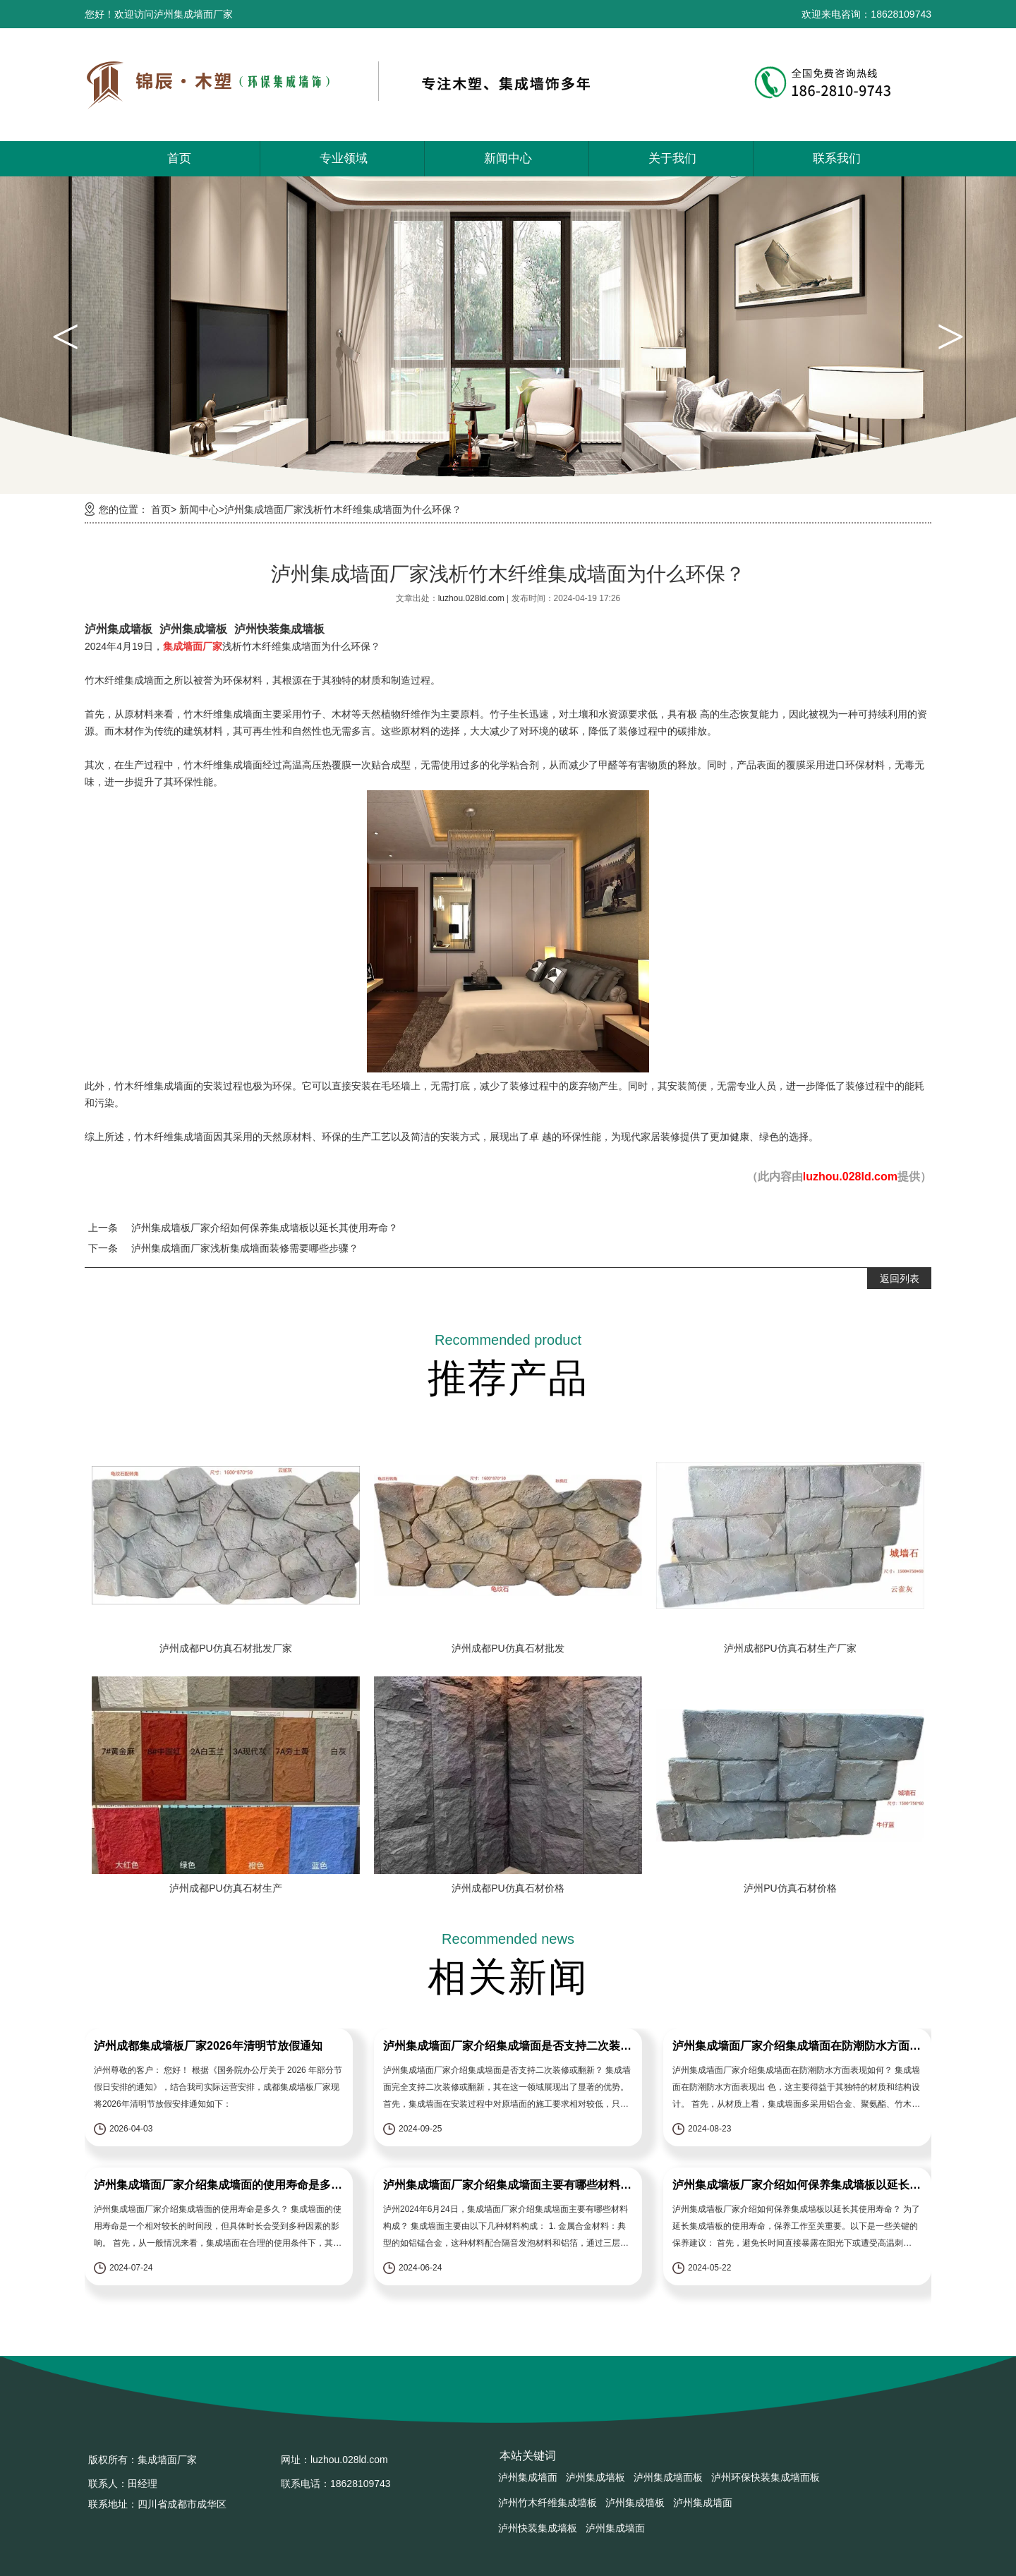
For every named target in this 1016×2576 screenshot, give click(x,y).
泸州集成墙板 (118, 629)
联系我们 (837, 158)
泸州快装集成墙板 (279, 629)
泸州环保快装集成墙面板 (765, 2477)
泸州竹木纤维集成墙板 (547, 2502)
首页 (179, 158)
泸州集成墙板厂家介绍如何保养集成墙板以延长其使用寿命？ (264, 1227)
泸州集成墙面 (527, 2477)
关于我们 (672, 158)
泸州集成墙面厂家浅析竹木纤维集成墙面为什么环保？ (342, 509)
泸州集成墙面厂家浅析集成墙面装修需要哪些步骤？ (244, 1248)
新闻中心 (508, 158)
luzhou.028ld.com (472, 598)
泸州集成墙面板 (668, 2477)
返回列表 (899, 1278)
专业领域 (344, 158)
